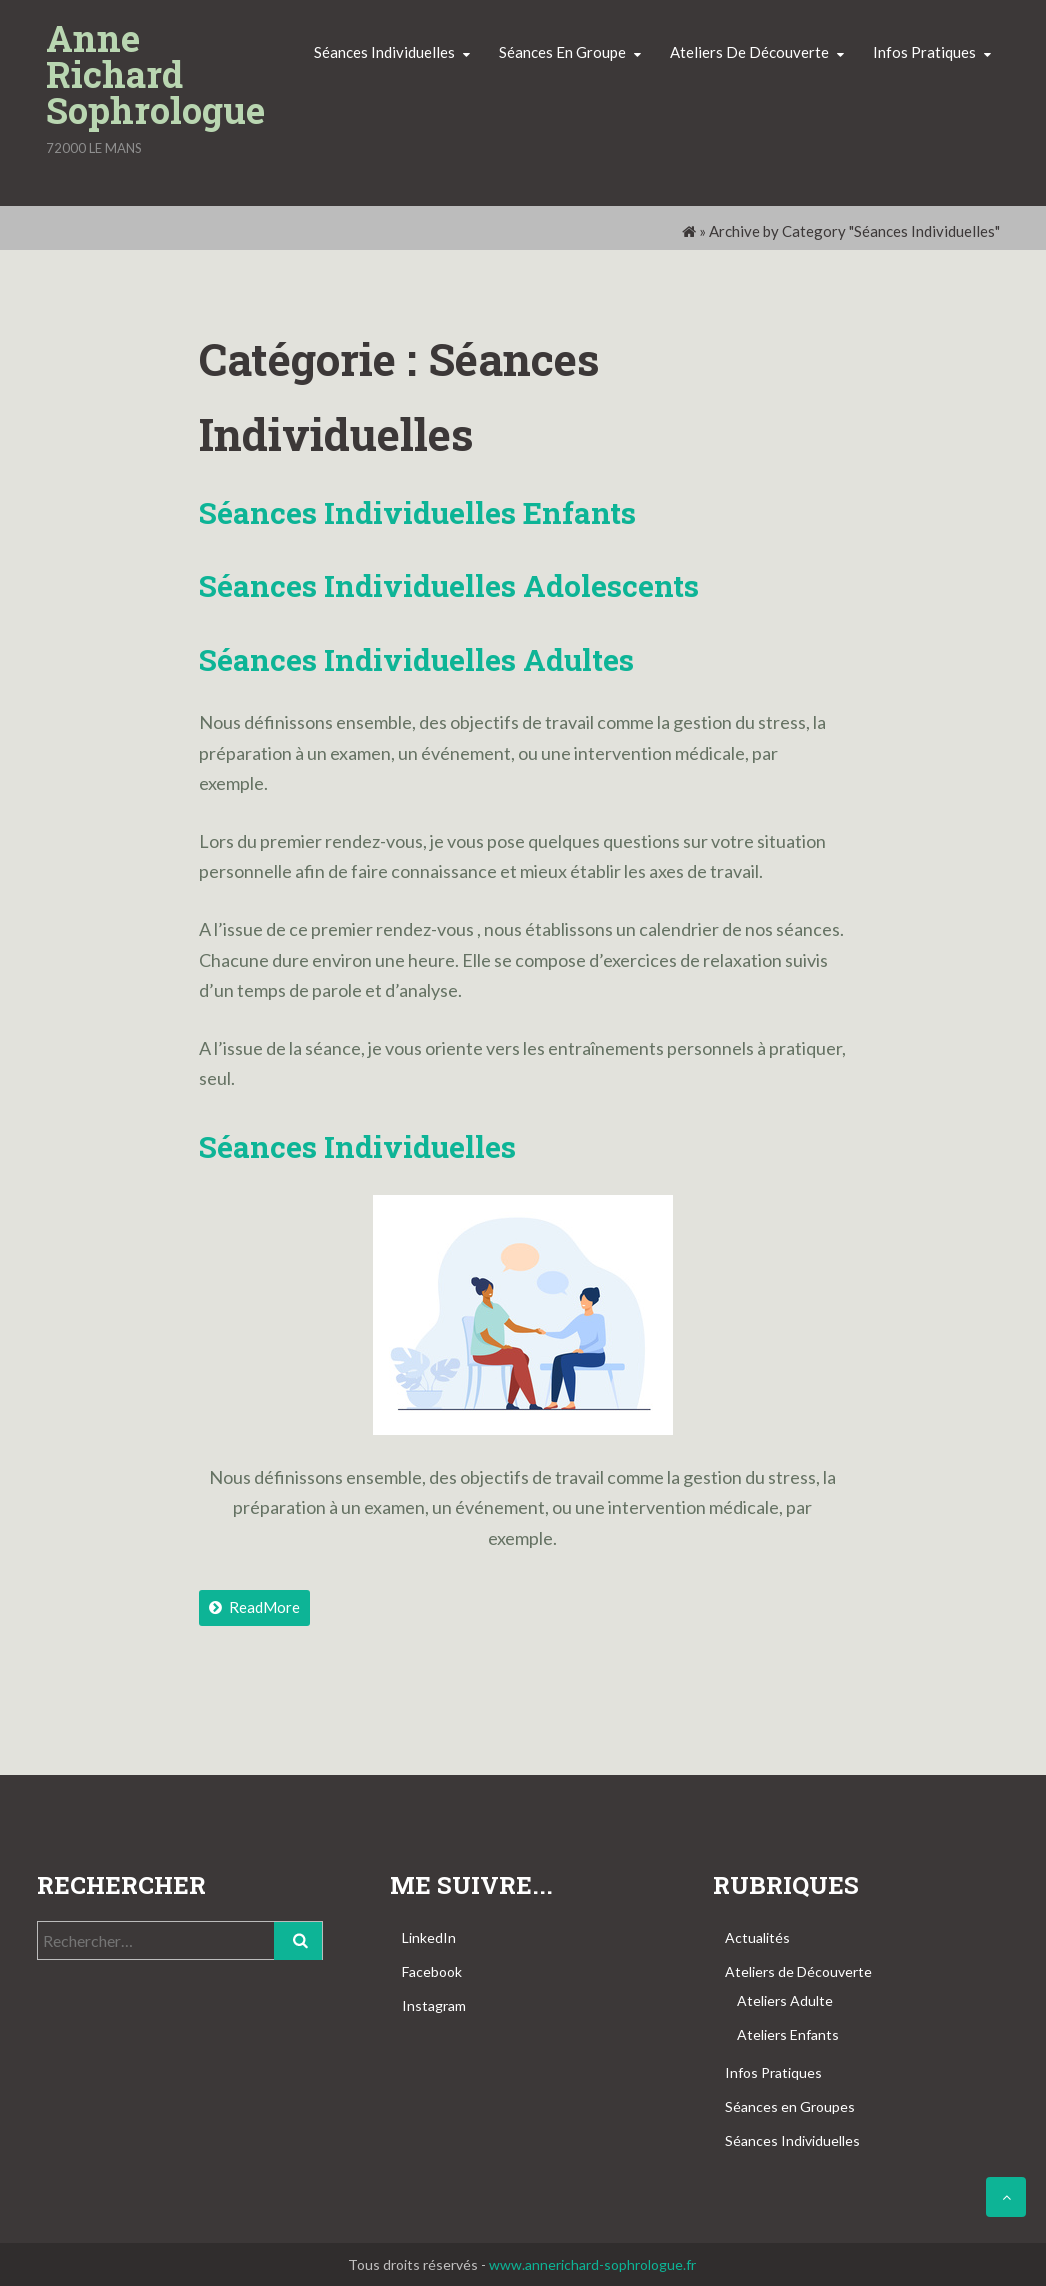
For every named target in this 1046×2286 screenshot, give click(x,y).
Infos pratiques (924, 52)
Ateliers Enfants (788, 2034)
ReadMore (254, 1607)
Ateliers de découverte (749, 52)
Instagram (434, 2005)
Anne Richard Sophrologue (155, 74)
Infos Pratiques (773, 2072)
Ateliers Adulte (785, 2000)
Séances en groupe (562, 52)
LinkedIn (429, 1937)
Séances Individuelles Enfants (417, 512)
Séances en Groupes (790, 2106)
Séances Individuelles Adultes (416, 659)
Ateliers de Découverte (798, 1971)
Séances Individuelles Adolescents (449, 585)
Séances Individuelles (792, 2140)
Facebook (432, 1971)
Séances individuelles (384, 52)
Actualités (757, 1937)
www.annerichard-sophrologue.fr (592, 2264)
